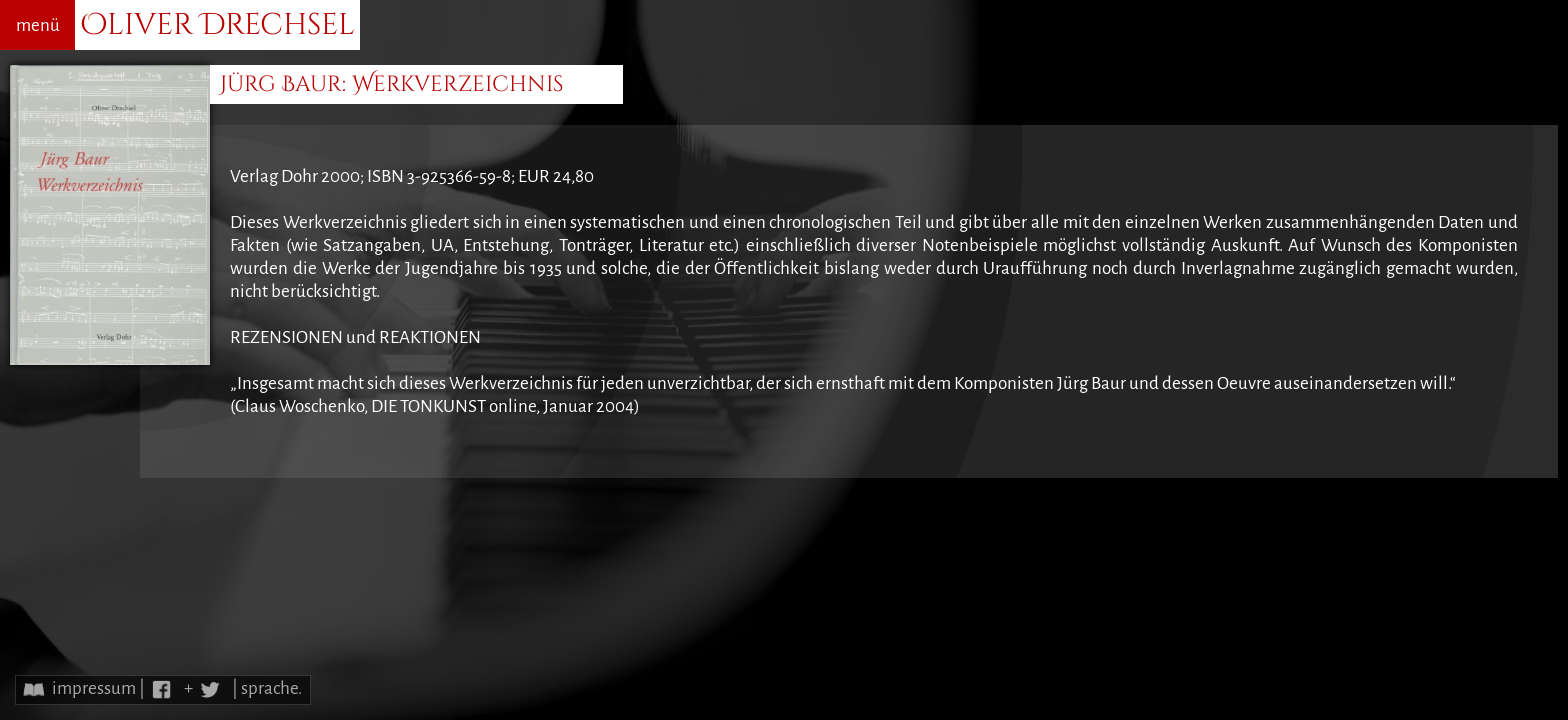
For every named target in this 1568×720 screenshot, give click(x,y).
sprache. (271, 688)
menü (38, 25)
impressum (94, 688)
